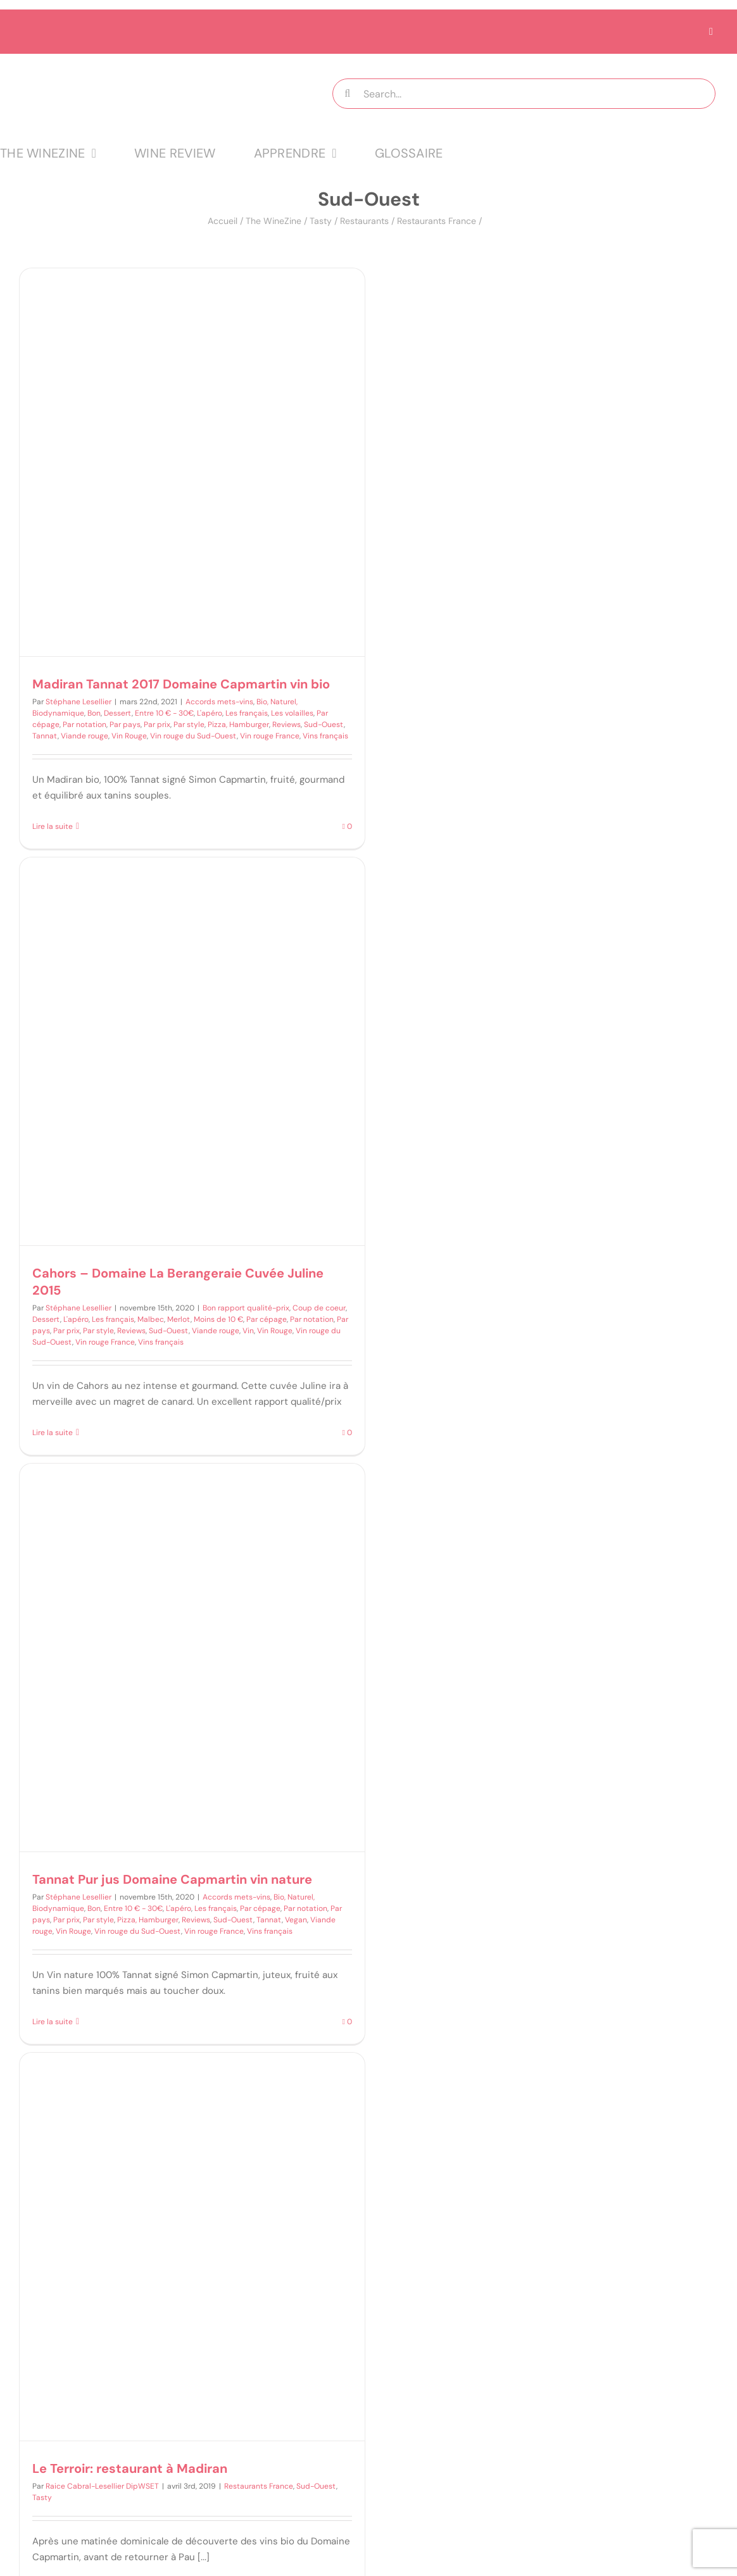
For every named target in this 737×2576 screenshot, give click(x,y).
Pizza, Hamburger (238, 724)
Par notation (84, 724)
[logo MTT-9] (143, 65)
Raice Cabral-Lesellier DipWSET (102, 2486)
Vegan (296, 1920)
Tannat (45, 736)
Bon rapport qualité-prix (246, 1308)
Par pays (125, 724)
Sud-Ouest (324, 724)
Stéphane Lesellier (78, 702)
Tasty (321, 221)
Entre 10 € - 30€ (164, 713)
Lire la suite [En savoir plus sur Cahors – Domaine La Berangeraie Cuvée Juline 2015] (52, 1433)
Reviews (286, 724)
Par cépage (266, 1319)
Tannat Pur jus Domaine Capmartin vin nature (172, 1879)
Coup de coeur (319, 1308)
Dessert (118, 713)
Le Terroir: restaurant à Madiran (129, 2468)
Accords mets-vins (219, 702)
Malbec (150, 1319)
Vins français (325, 736)
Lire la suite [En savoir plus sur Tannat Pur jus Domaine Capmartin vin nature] (52, 2022)
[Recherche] (347, 93)
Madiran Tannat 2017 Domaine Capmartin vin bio (181, 684)
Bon (94, 713)
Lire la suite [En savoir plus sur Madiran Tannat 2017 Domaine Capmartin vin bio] (52, 826)
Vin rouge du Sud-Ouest (193, 736)
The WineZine (273, 221)
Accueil (222, 221)
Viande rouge (84, 736)
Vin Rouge (129, 736)
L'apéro (209, 713)
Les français (246, 713)
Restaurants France (436, 221)
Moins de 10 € (218, 1319)
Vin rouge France (269, 736)
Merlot (179, 1319)
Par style (189, 724)
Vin (248, 1331)
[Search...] (523, 93)
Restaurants (364, 221)
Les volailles (292, 713)
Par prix (157, 724)
